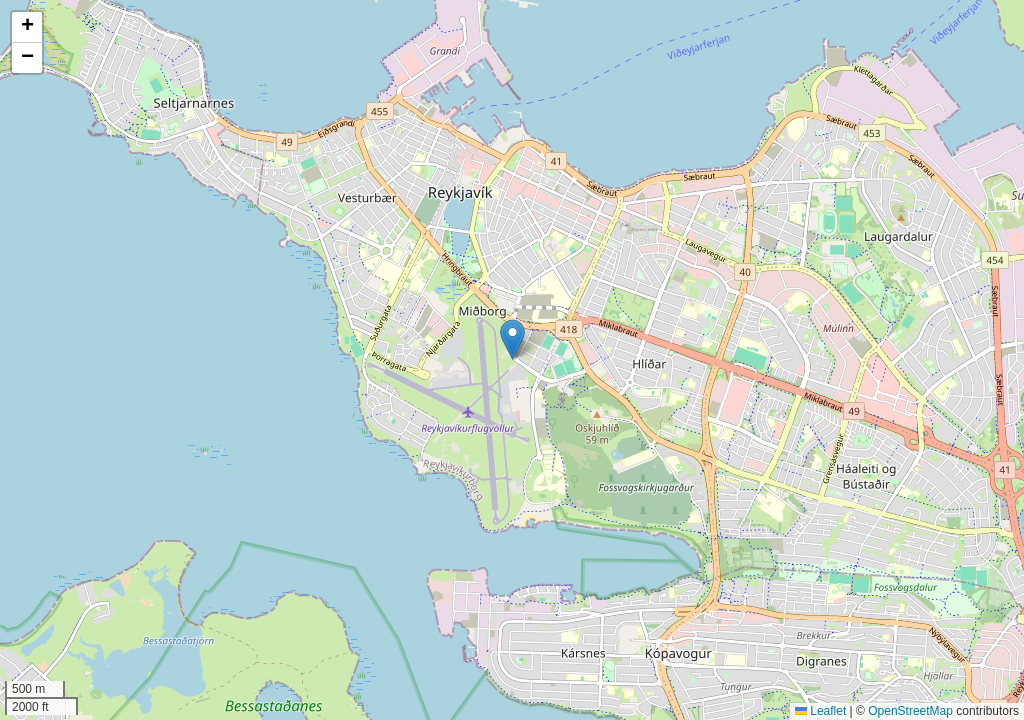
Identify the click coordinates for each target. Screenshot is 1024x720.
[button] (512, 339)
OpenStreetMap (910, 711)
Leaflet (820, 711)
